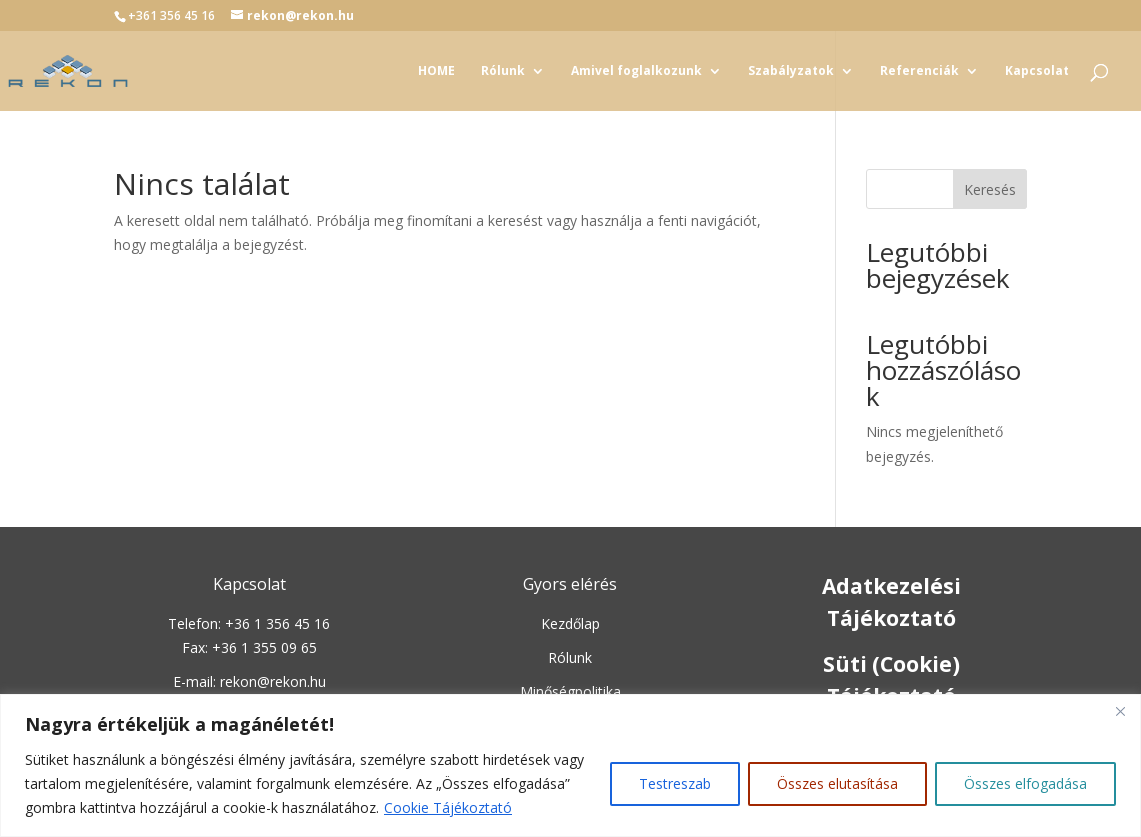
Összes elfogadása (1025, 783)
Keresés (990, 189)
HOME (436, 71)
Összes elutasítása (837, 783)
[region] (570, 765)
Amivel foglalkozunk (636, 71)
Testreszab (675, 783)
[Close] (1120, 711)
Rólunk (503, 71)
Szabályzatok (791, 71)
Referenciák (919, 71)
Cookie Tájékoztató (448, 807)
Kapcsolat (1037, 71)
